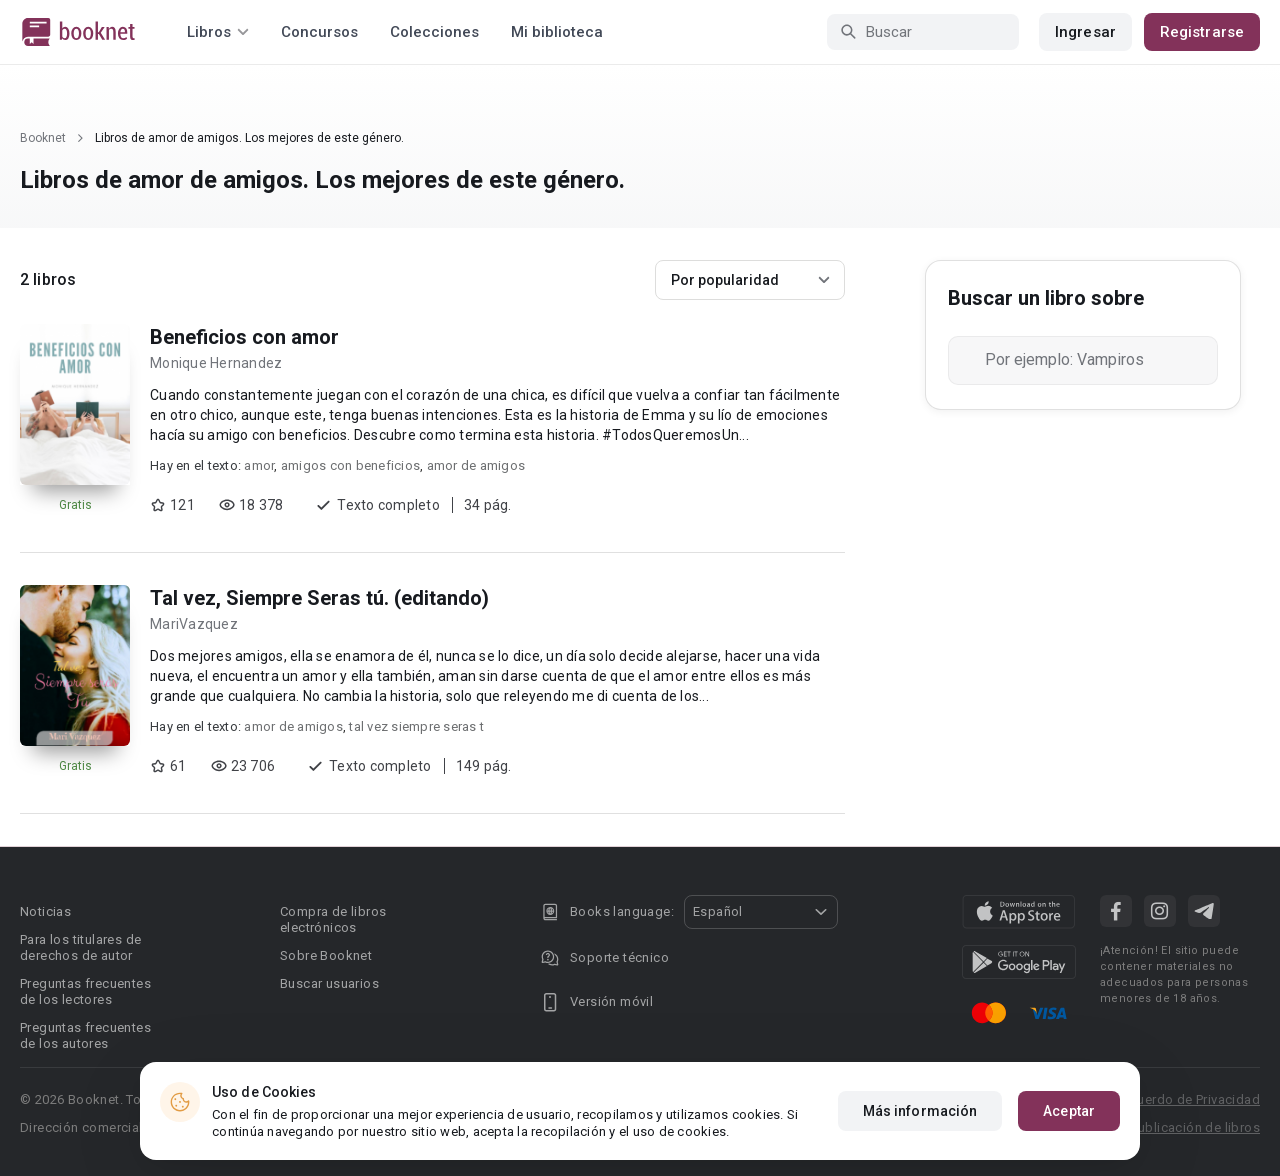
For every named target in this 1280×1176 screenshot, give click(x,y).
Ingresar (1085, 32)
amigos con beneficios (350, 465)
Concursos (319, 32)
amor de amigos (476, 465)
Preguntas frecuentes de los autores (85, 1035)
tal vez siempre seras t (416, 726)
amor (259, 465)
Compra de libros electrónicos (333, 919)
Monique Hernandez (216, 363)
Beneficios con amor (244, 337)
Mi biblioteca (557, 32)
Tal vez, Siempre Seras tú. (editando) (319, 598)
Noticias (45, 911)
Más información (920, 1111)
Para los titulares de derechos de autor (80, 947)
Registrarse (1202, 32)
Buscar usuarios (329, 983)
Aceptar (1069, 1111)
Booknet (43, 138)
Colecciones (434, 32)
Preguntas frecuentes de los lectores (85, 991)
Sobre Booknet (326, 955)
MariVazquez (194, 624)
